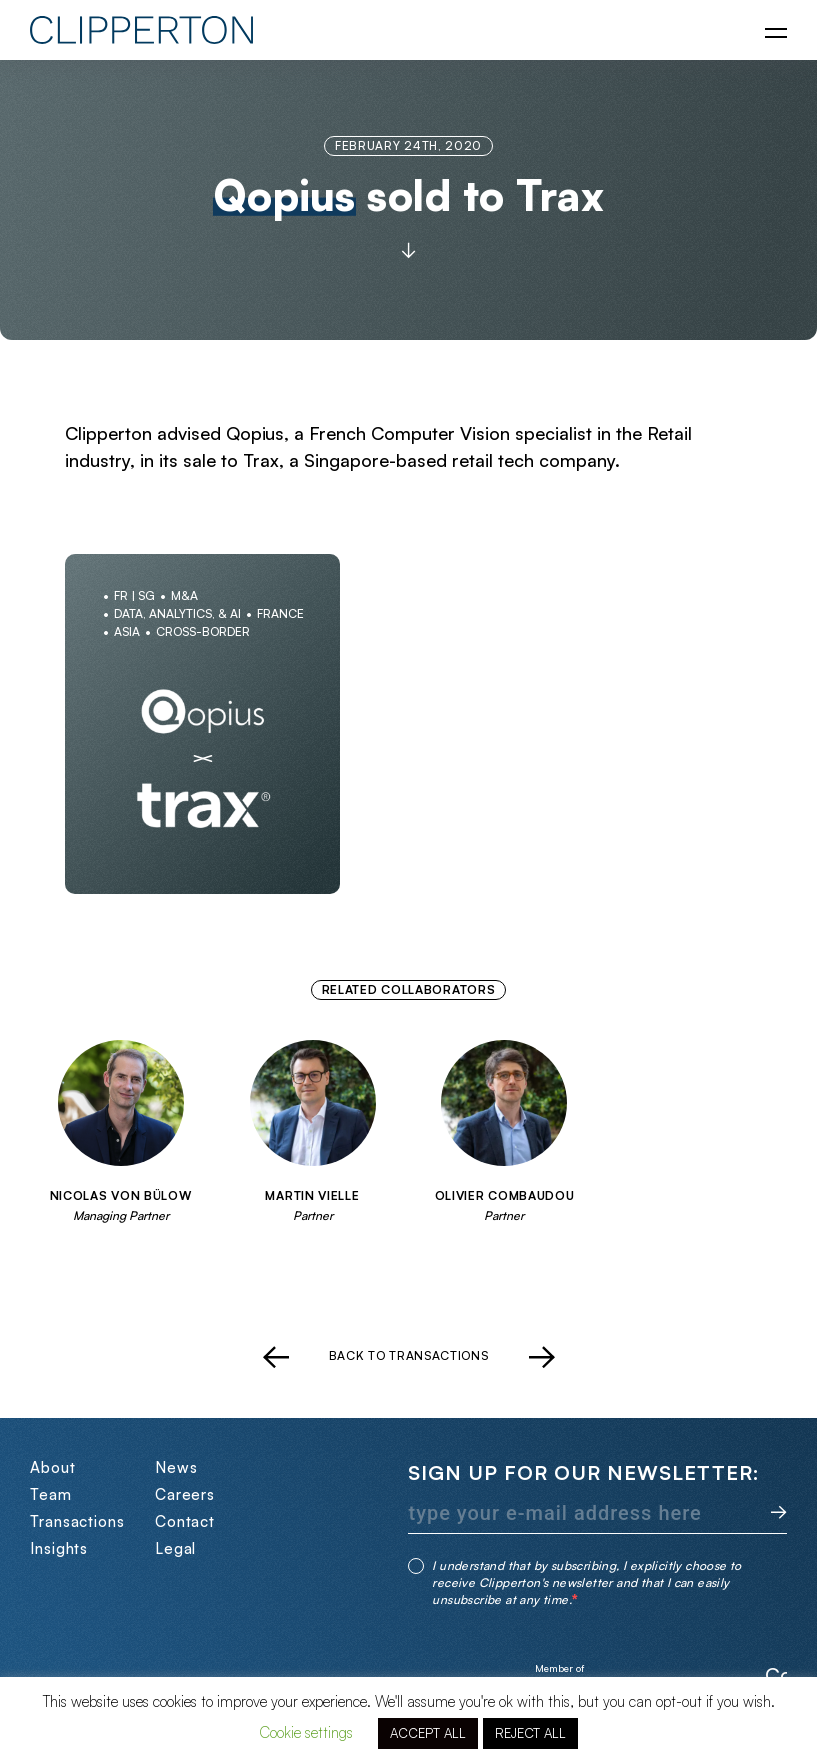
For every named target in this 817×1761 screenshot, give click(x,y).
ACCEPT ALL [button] (428, 1733)
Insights (59, 1548)
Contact (185, 1521)
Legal (176, 1548)
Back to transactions (409, 1356)
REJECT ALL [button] (530, 1733)
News (176, 1467)
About (53, 1467)
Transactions (77, 1521)
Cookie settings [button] (306, 1732)
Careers (185, 1494)
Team (51, 1494)
